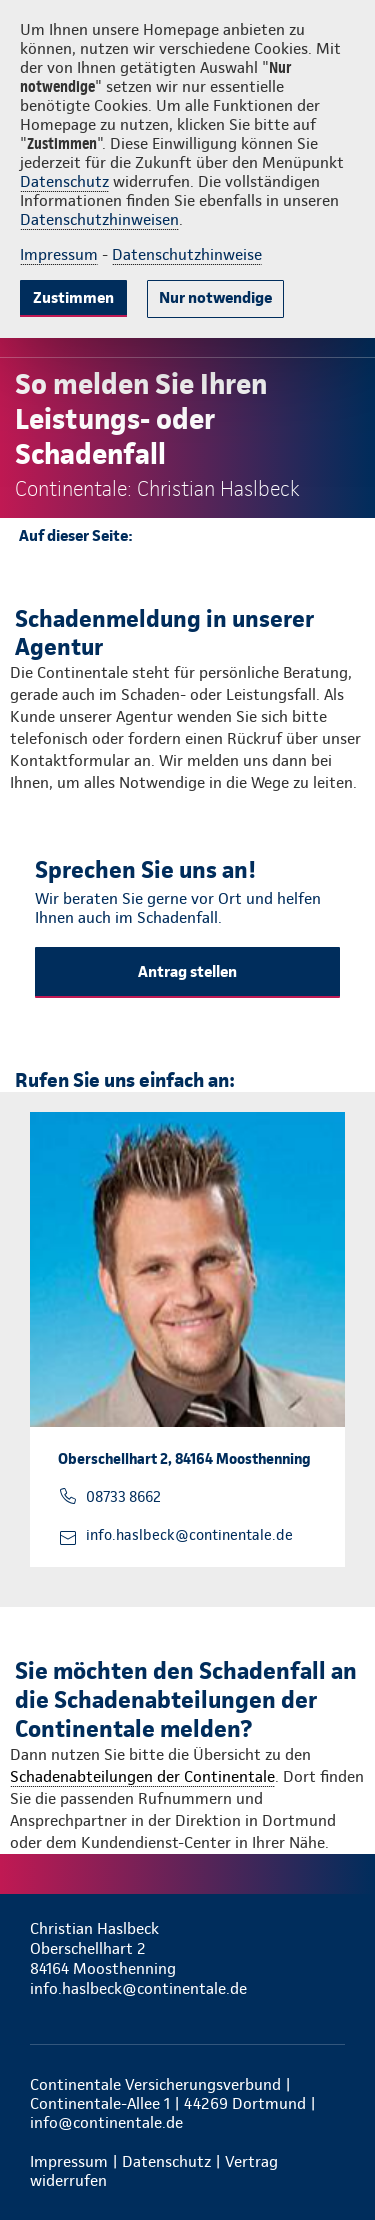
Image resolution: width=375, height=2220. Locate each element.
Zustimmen (73, 297)
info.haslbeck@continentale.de (189, 1535)
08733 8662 (123, 1497)
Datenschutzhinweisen (99, 219)
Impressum (59, 254)
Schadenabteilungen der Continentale (142, 1776)
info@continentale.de (106, 2122)
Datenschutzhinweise (187, 254)
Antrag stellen (187, 971)
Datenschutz (64, 181)
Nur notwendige (215, 297)
